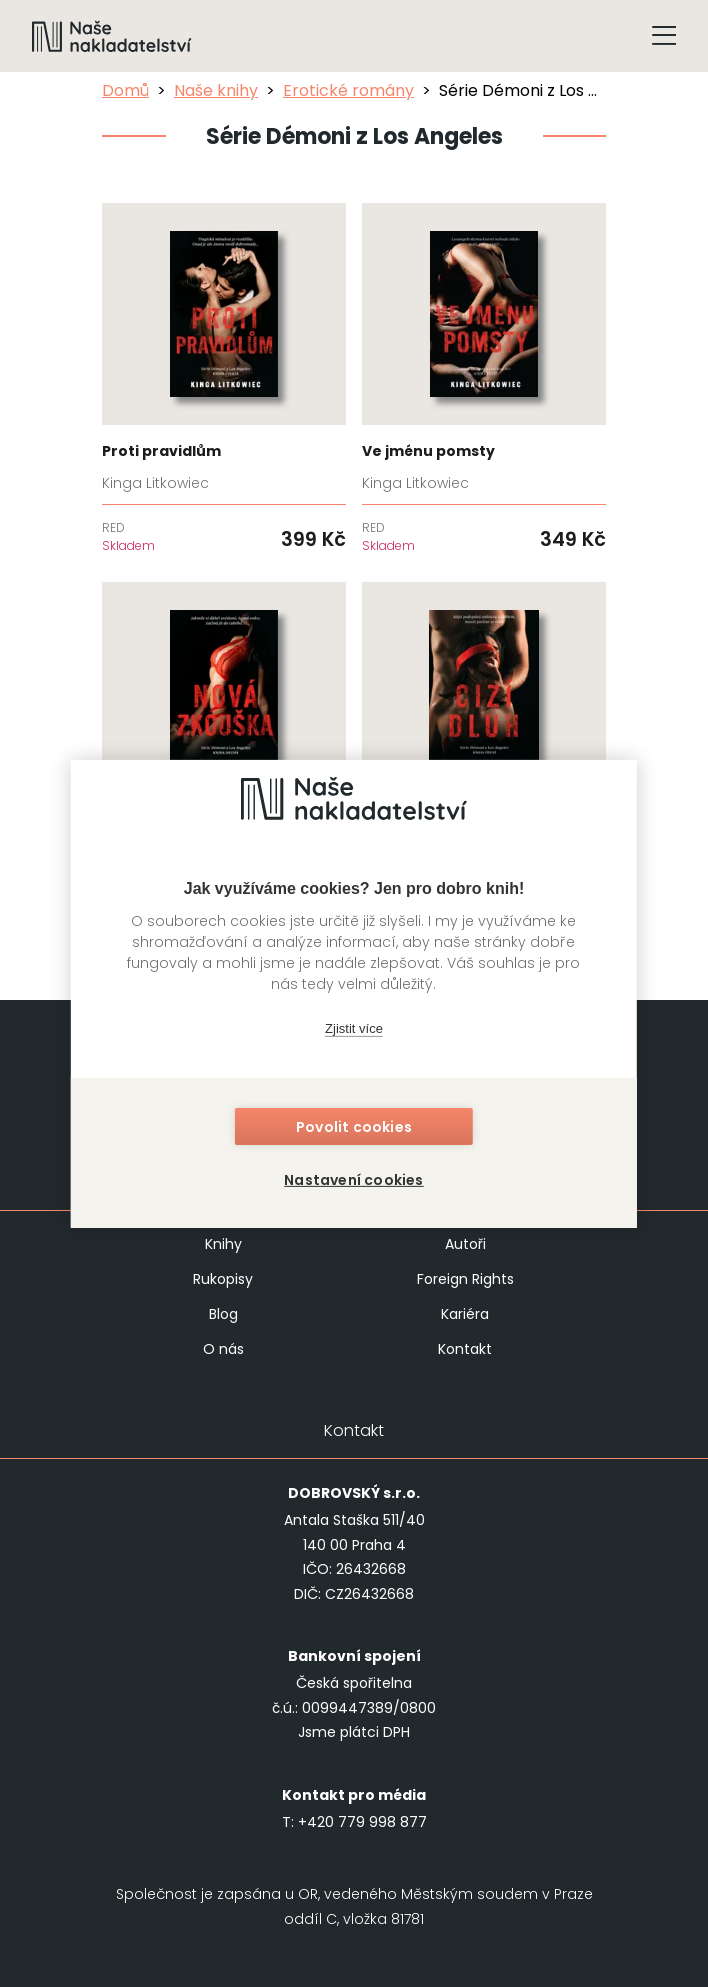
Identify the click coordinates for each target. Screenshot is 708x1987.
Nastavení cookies (353, 1179)
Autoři (465, 1244)
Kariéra (465, 1314)
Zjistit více (354, 1029)
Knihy (223, 1244)
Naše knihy (216, 90)
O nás (223, 1349)
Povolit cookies (354, 1127)
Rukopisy (223, 1279)
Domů (125, 90)
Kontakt (465, 1349)
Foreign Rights (465, 1279)
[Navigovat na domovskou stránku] (112, 36)
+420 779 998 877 (362, 1822)
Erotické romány (348, 90)
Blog (223, 1314)
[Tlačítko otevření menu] (664, 36)
